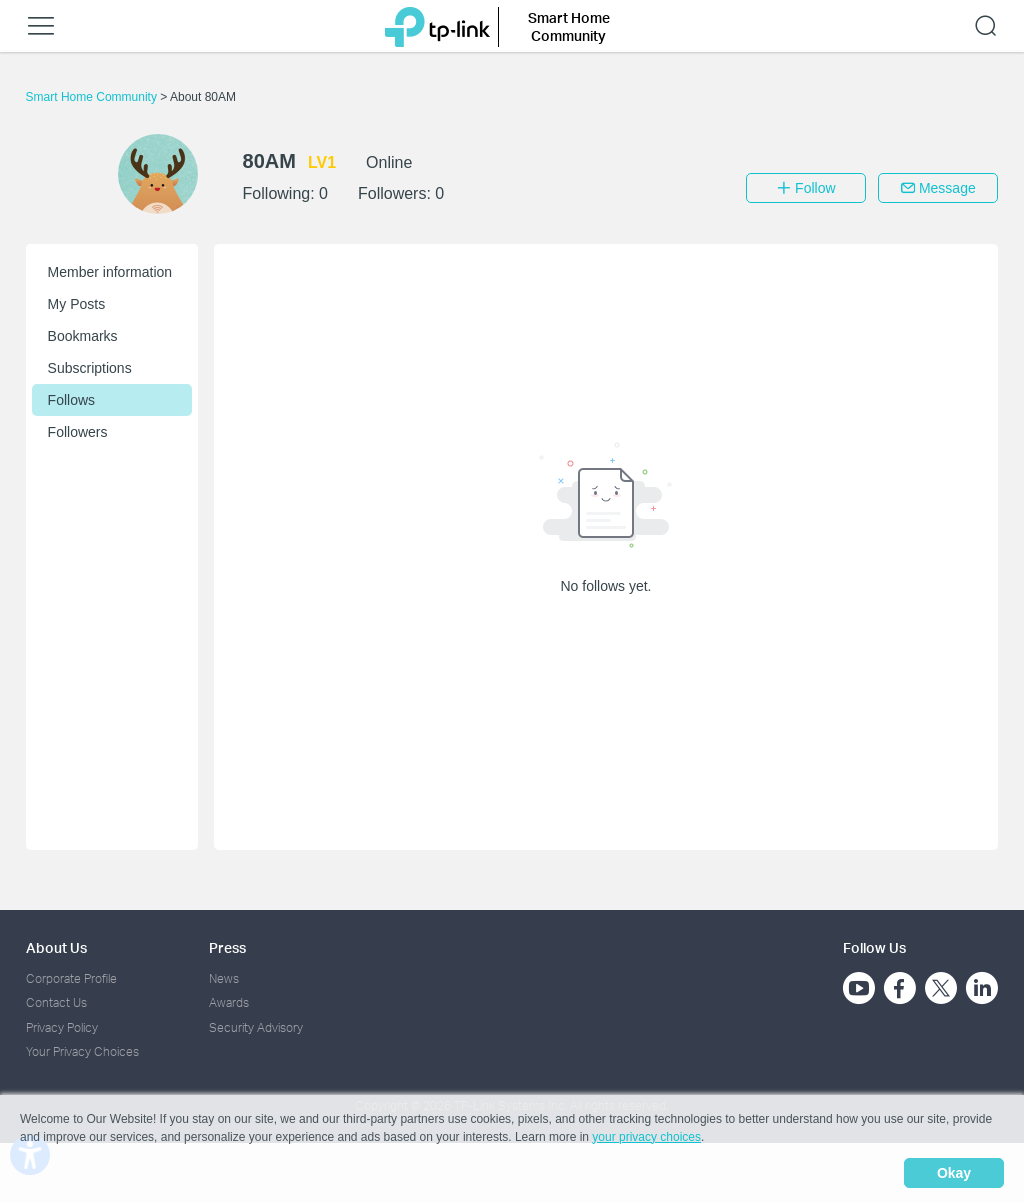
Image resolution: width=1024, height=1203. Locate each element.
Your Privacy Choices (82, 1051)
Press (227, 947)
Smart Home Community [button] (569, 26)
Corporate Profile (71, 978)
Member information (110, 272)
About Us (56, 947)
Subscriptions (90, 368)
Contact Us (56, 1002)
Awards (229, 1002)
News (224, 978)
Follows (71, 400)
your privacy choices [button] (646, 1137)
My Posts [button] (77, 304)
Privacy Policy (62, 1027)
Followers (78, 432)
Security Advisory (256, 1027)
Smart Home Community (93, 97)
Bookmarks (83, 336)
